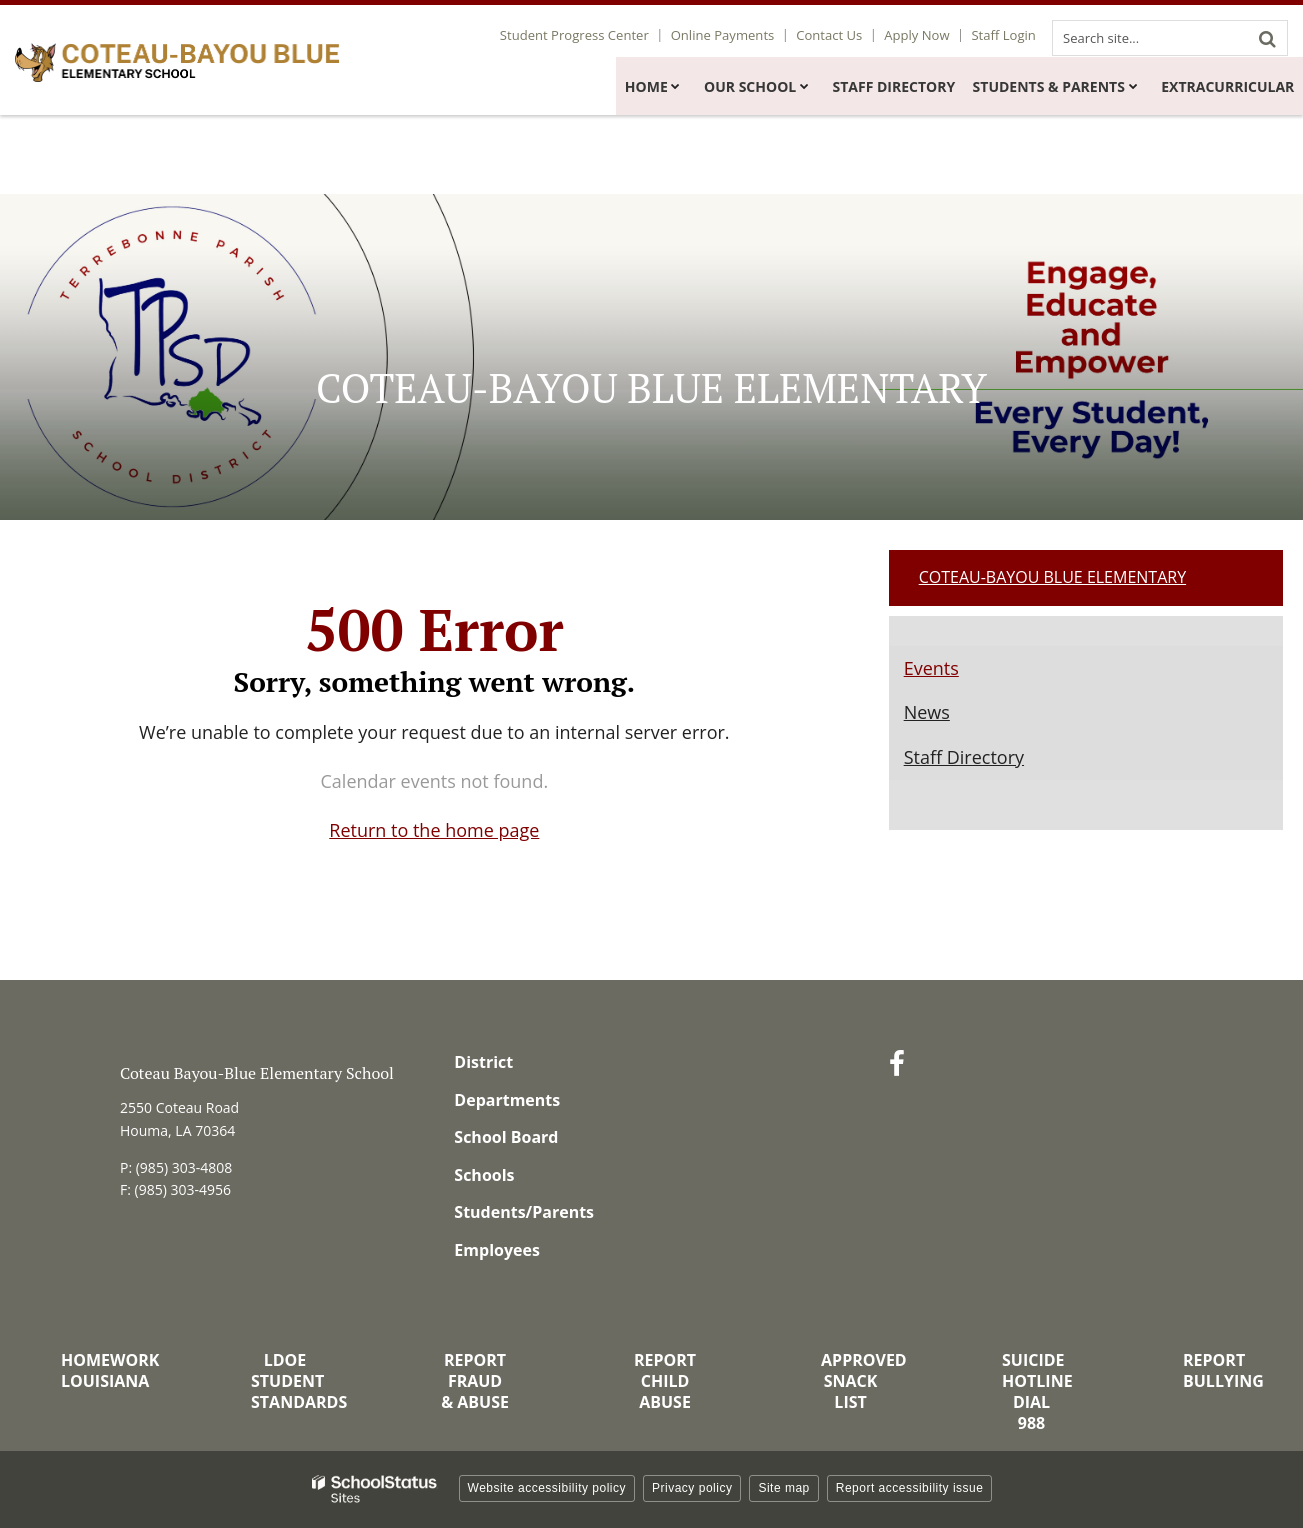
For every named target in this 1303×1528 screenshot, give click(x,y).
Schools (484, 1175)
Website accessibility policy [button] (547, 1488)
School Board (506, 1137)
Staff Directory (964, 757)
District (483, 1062)
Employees (497, 1250)
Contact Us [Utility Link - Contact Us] (838, 35)
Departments (507, 1100)
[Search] (1267, 38)
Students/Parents (524, 1212)
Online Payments (734, 35)
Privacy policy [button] (692, 1488)
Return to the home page (434, 830)
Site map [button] (783, 1488)
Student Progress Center (589, 35)
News (927, 712)
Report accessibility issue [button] (910, 1488)
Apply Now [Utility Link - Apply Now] (921, 35)
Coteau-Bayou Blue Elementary (1052, 577)
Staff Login (1005, 35)
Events (931, 668)
